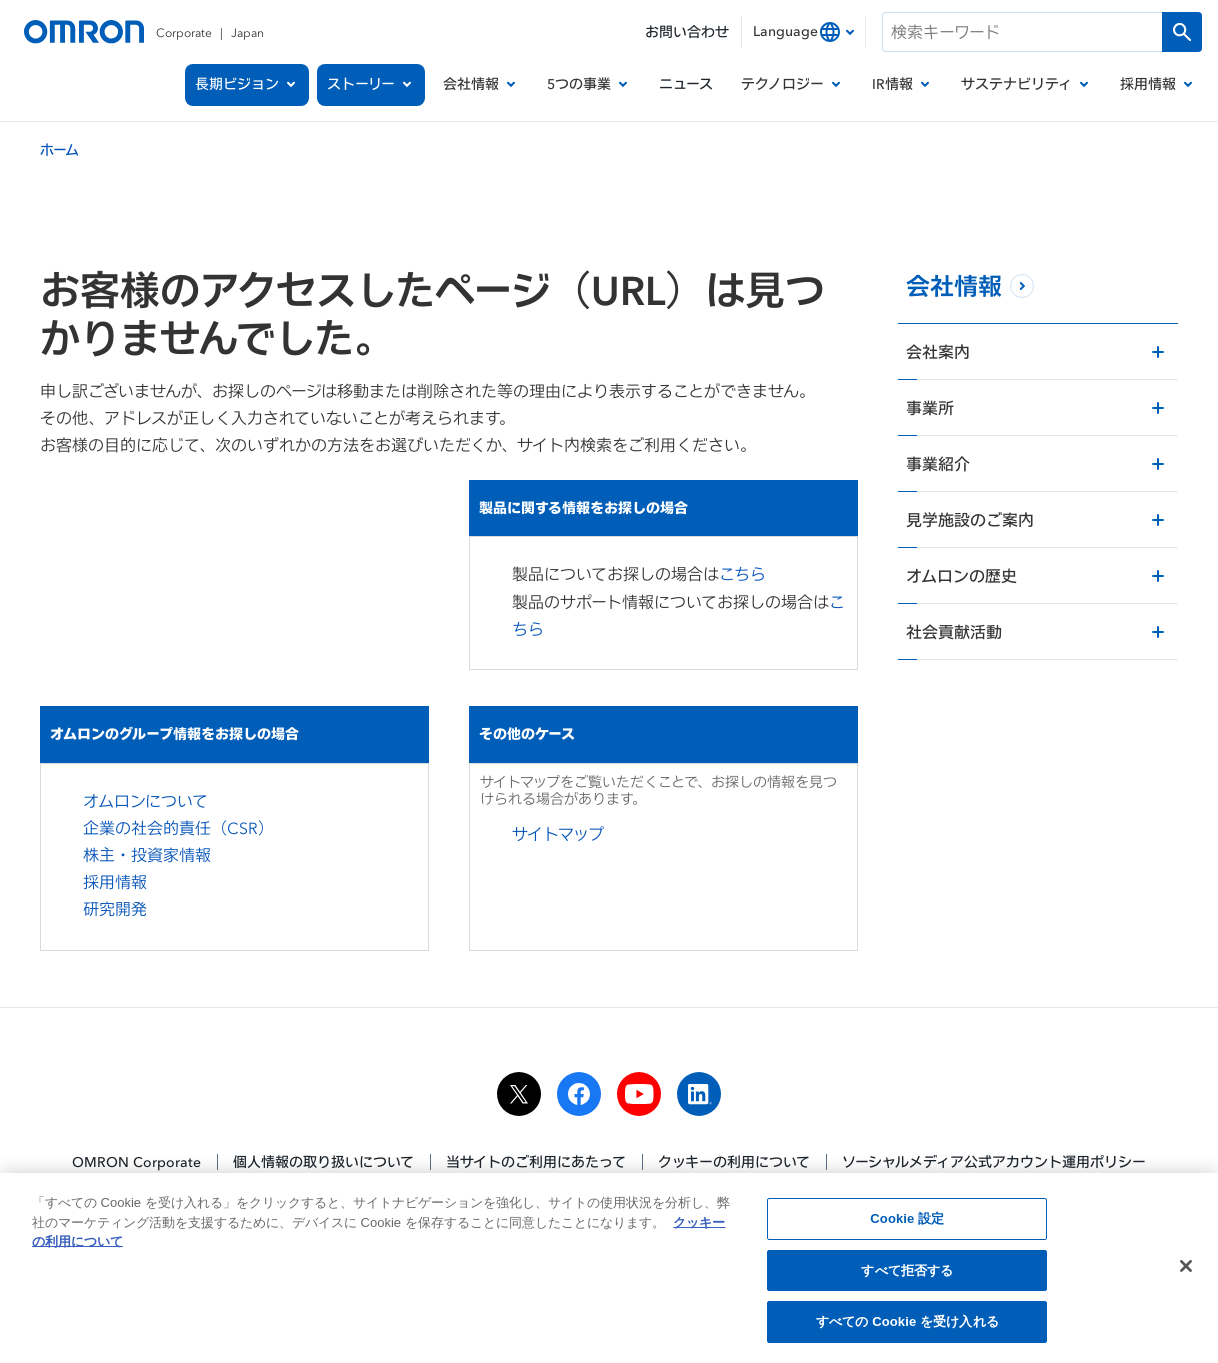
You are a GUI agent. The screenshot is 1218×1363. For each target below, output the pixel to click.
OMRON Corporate (136, 1161)
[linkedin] (699, 1094)
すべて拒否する (907, 1276)
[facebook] (579, 1094)
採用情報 (115, 882)
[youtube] (639, 1094)
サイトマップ (558, 834)
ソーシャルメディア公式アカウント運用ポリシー (994, 1161)
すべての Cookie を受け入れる (907, 1328)
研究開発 (115, 909)
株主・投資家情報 (147, 855)
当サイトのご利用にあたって (536, 1161)
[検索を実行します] (1182, 32)
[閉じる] (1186, 1272)
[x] (519, 1094)
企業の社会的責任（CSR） (178, 828)
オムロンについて (145, 801)
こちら (742, 574)
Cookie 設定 (907, 1224)
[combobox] (803, 32)
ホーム (59, 149)
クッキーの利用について (734, 1161)
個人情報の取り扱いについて (323, 1161)
